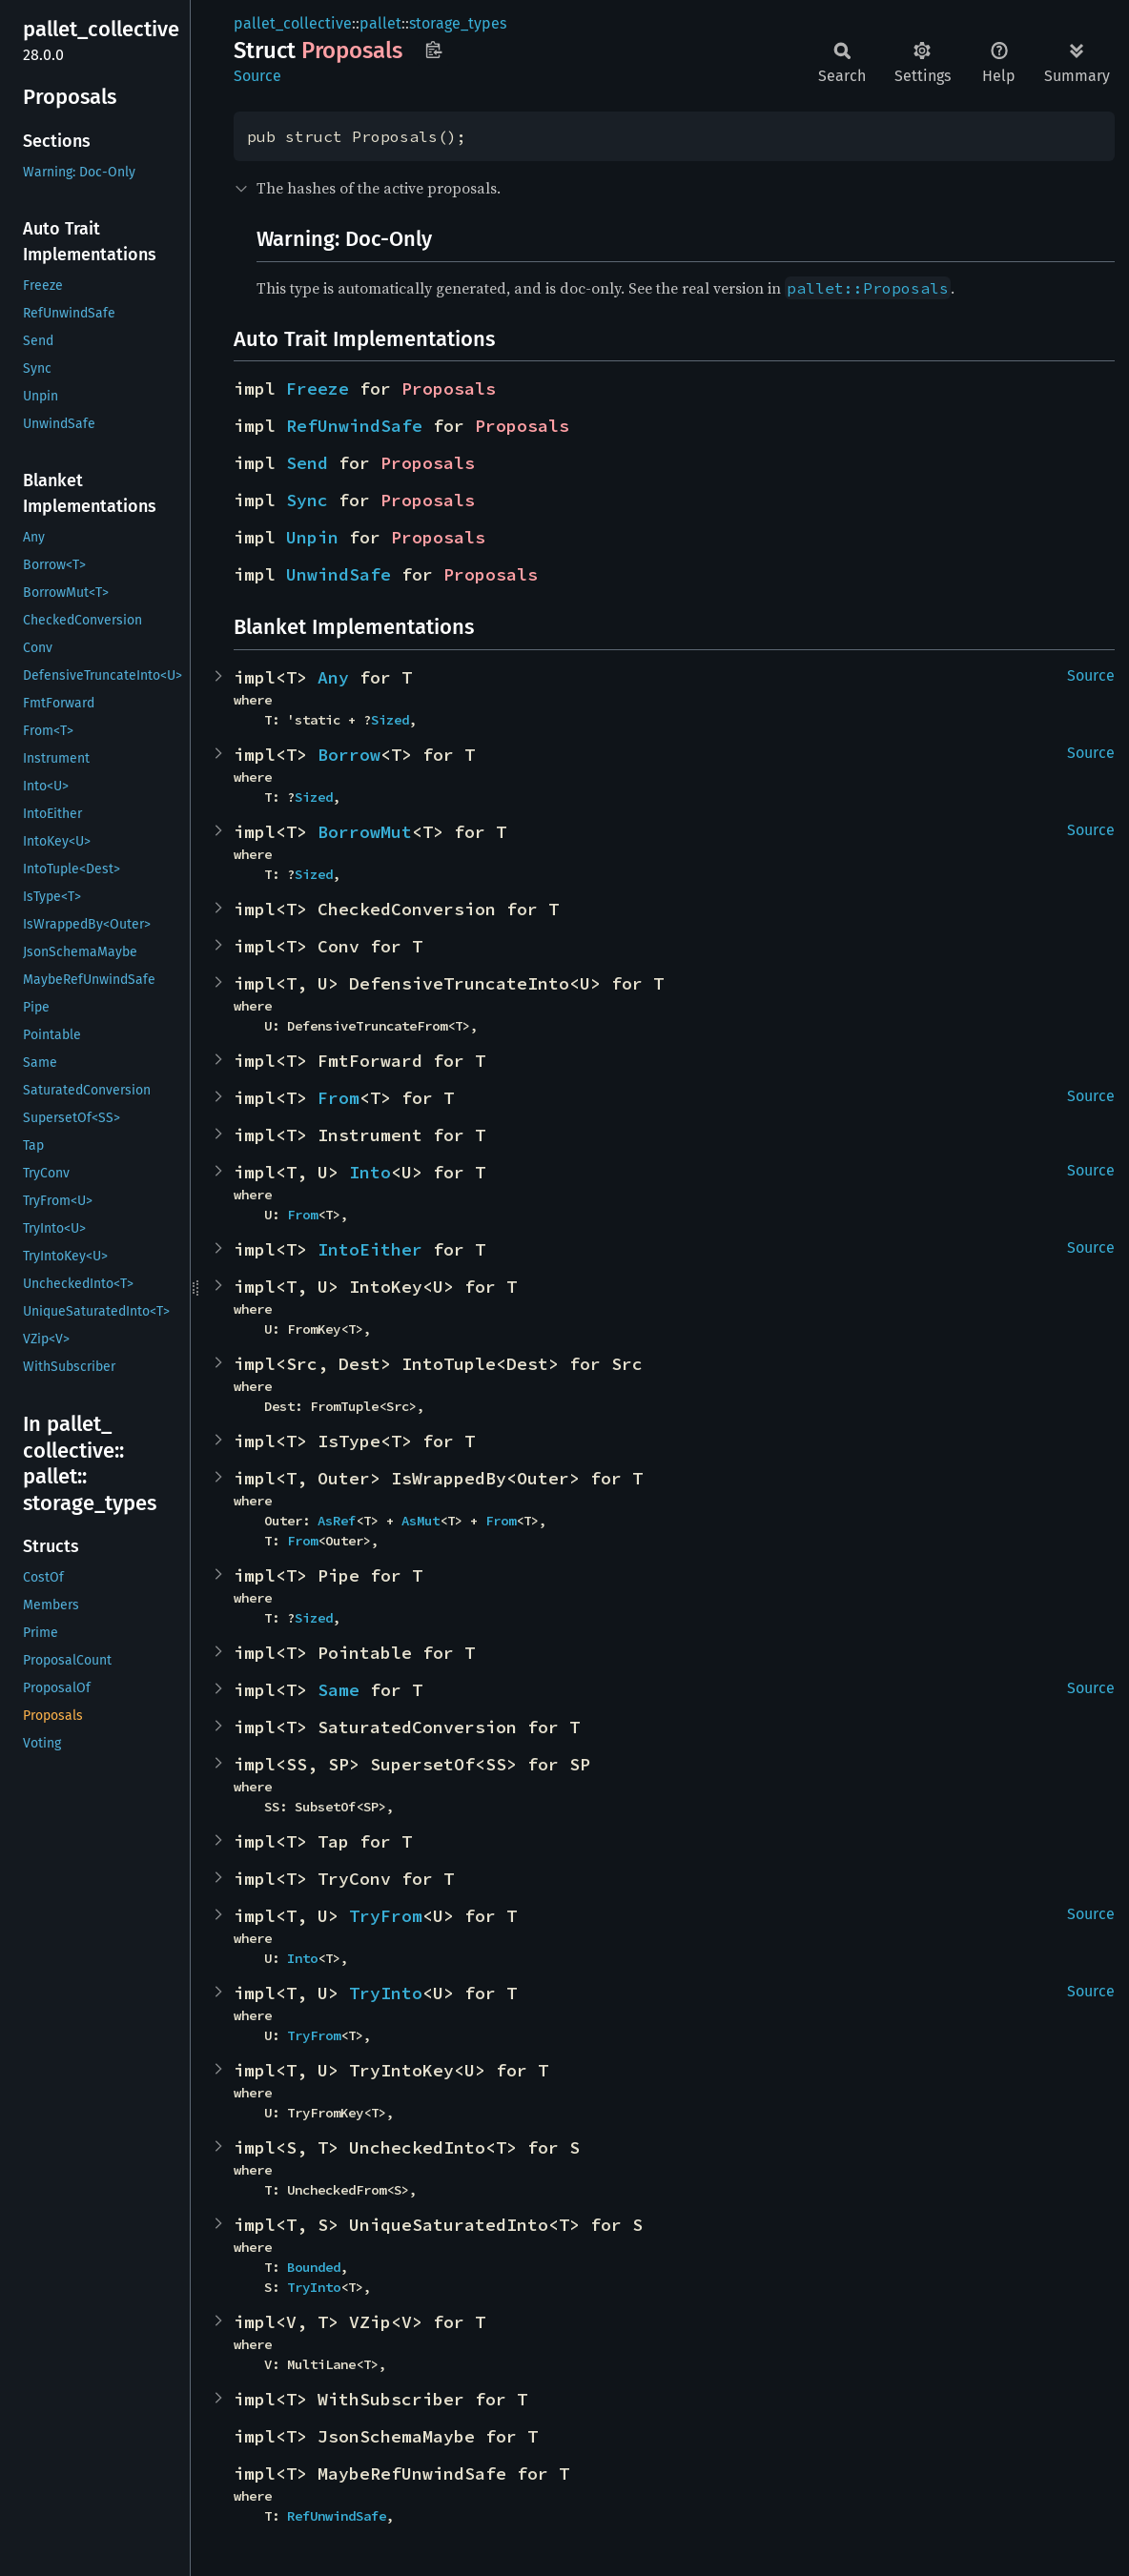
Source (257, 76)
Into (370, 1172)
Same (338, 1690)
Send (307, 463)
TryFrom (385, 1916)
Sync (307, 500)
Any (333, 677)
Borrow (349, 755)
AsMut (420, 1520)
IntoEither (370, 1249)
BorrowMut (365, 832)
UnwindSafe (338, 574)
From (338, 1098)
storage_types (457, 23)
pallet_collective (293, 23)
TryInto (385, 1993)
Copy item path (433, 49)
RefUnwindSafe (354, 426)
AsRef (337, 1520)
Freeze (317, 388)
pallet (380, 23)
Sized (390, 719)
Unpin (312, 537)
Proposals (448, 388)
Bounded (313, 2267)
